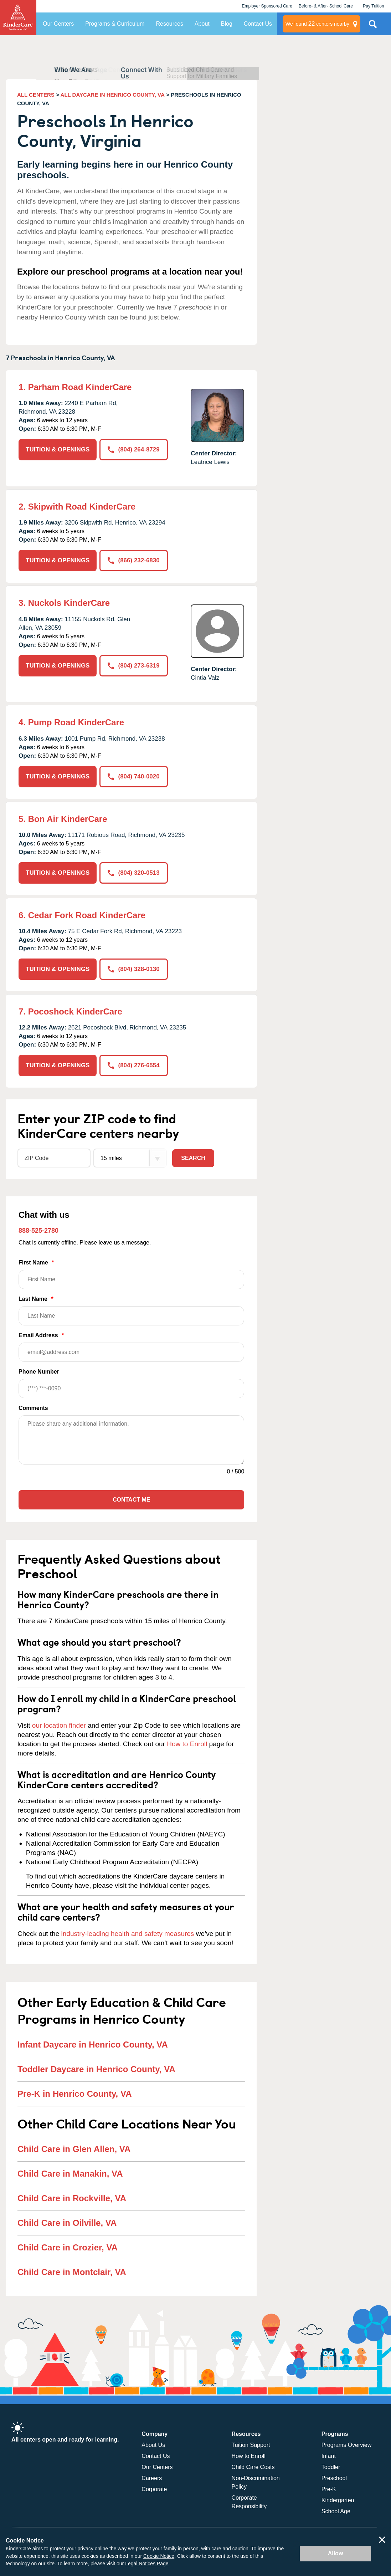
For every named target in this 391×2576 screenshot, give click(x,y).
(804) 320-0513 (133, 872)
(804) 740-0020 (133, 776)
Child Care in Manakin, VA (70, 2173)
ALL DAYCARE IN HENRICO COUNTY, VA (113, 95)
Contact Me (131, 1500)
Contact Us (258, 24)
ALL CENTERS (36, 95)
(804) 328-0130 (133, 969)
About (202, 24)
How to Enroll (187, 1744)
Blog (226, 24)
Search (193, 1158)
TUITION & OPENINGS (57, 449)
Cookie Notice (158, 2556)
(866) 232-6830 (133, 560)
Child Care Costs (253, 2467)
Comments (33, 1408)
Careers (152, 2478)
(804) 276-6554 (133, 1065)
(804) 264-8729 (133, 449)
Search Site (372, 26)
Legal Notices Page (146, 2563)
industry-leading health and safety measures (127, 1933)
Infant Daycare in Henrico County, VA (92, 2044)
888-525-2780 (38, 1230)
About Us (153, 2445)
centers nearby (317, 23)
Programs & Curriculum (114, 24)
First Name (131, 1274)
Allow (335, 2553)
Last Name (131, 1310)
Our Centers (58, 24)
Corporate (154, 2489)
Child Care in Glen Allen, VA (73, 2149)
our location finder (59, 1725)
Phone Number (131, 1383)
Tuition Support (251, 2445)
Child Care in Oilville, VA (67, 2223)
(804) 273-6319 (133, 665)
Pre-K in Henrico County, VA (74, 2094)
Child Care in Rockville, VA (71, 2198)
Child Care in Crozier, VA (67, 2247)
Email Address (131, 1347)
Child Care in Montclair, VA (71, 2272)
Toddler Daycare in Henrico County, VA (96, 2069)
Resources (169, 24)
